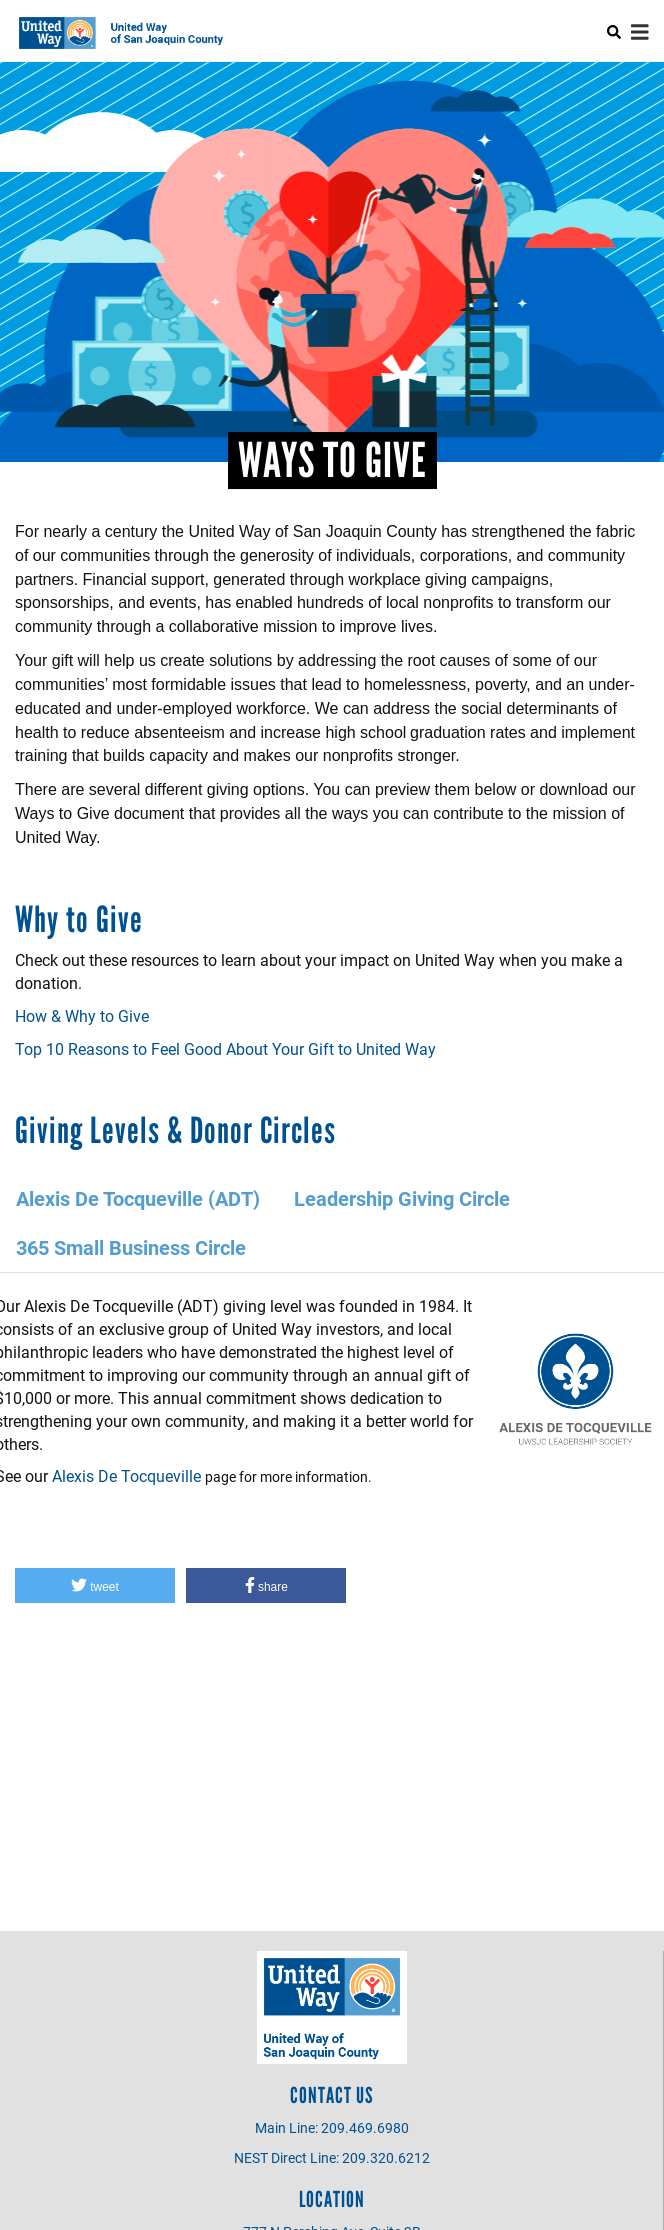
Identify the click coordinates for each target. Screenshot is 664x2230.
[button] (95, 1585)
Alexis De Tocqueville (126, 1475)
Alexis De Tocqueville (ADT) (138, 1198)
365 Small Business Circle (131, 1247)
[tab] (139, 1198)
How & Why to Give (82, 1015)
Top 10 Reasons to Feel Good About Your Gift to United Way (225, 1048)
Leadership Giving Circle (402, 1198)
